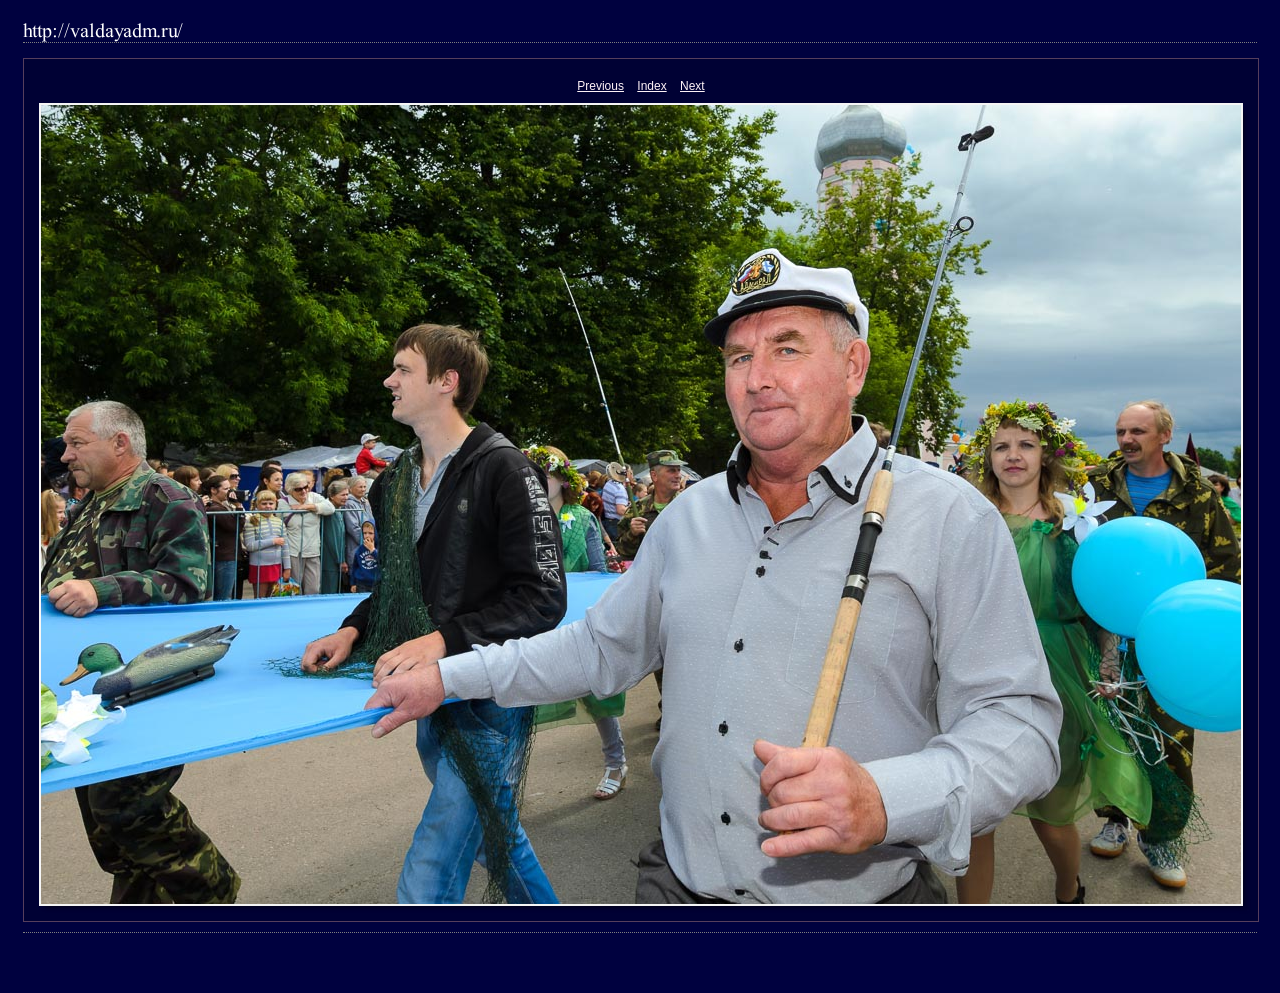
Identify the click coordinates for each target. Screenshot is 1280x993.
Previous (600, 86)
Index (651, 86)
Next (692, 86)
